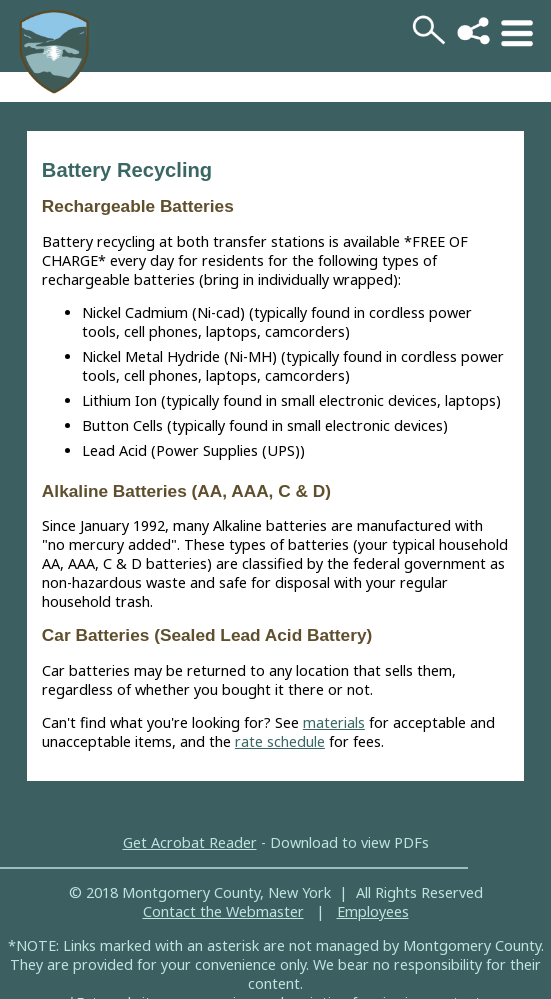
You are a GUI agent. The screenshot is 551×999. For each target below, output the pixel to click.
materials (334, 722)
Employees (373, 911)
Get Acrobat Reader (190, 842)
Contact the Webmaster (223, 911)
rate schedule (280, 741)
